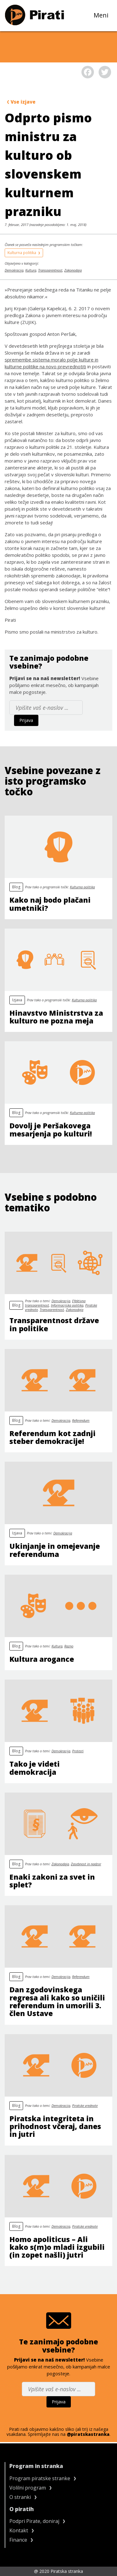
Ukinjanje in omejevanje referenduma (54, 1550)
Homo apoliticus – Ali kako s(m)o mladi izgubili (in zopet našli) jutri (57, 2247)
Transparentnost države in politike (54, 1324)
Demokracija (14, 270)
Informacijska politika (67, 1305)
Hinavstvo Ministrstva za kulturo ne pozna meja (56, 1017)
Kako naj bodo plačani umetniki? (49, 904)
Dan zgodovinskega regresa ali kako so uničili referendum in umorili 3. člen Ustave (57, 2001)
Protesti (78, 1751)
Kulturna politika (23, 252)
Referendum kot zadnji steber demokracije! (52, 1437)
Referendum (81, 1420)
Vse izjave (21, 102)
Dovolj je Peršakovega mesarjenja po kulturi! (50, 1129)
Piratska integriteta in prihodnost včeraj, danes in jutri (55, 2126)
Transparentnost (50, 270)
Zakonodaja (73, 270)
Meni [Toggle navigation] (103, 14)
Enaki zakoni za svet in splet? (52, 1881)
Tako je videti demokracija (34, 1768)
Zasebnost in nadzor (86, 1864)
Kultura (30, 270)
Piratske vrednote (85, 2105)
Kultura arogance (41, 1659)
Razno (68, 1646)
